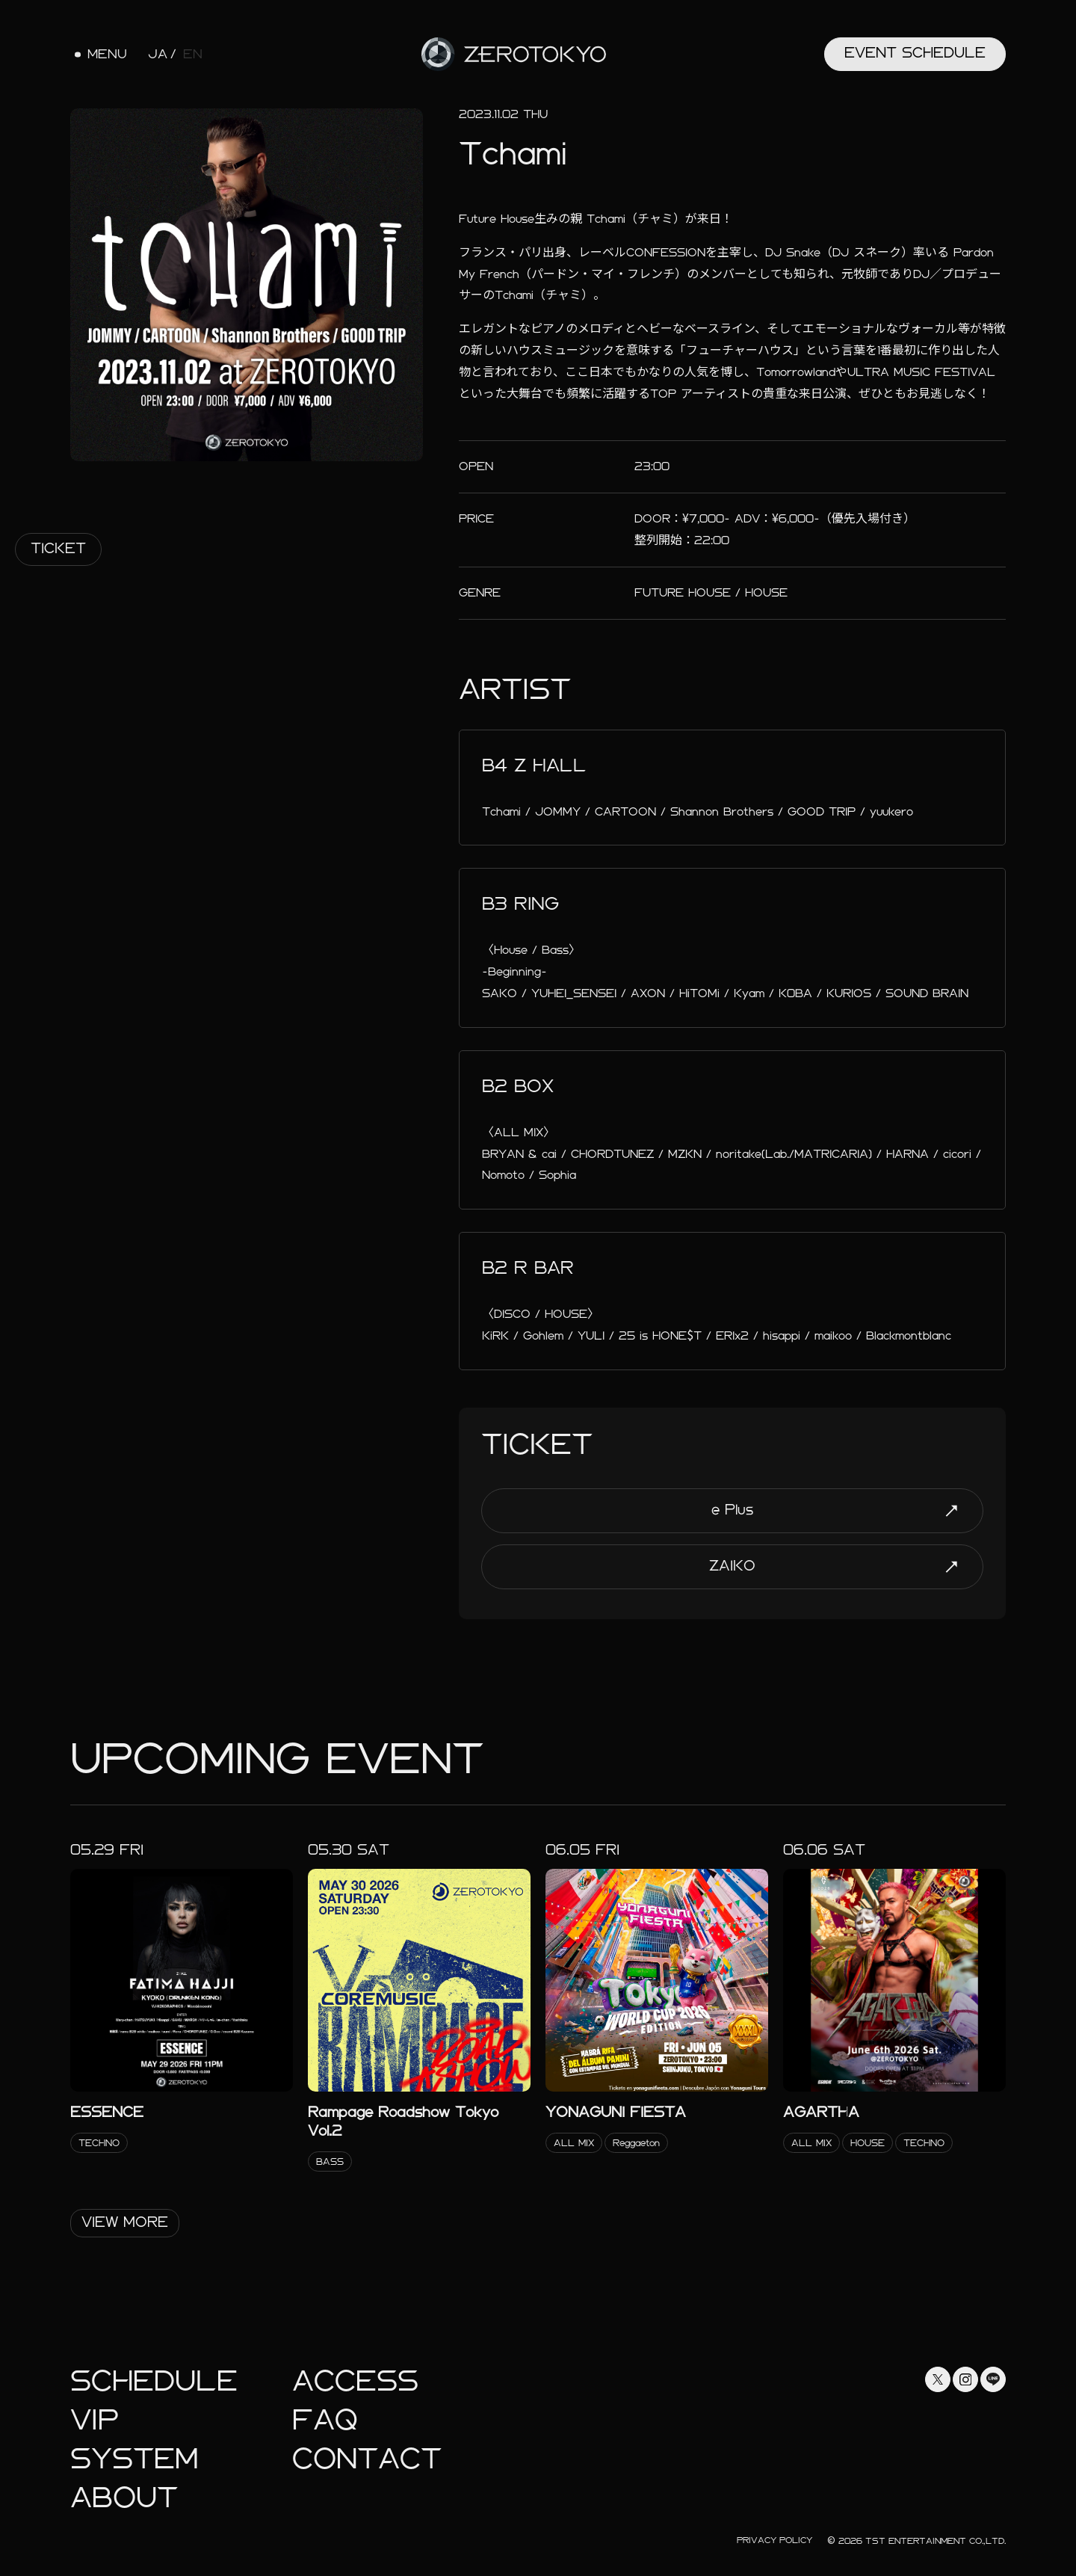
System (134, 2459)
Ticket (58, 548)
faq (325, 2420)
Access (355, 2381)
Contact (367, 2459)
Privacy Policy (774, 2540)
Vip (94, 2420)
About (124, 2498)
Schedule (154, 2381)
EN (192, 54)
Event (915, 53)
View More (124, 2222)
